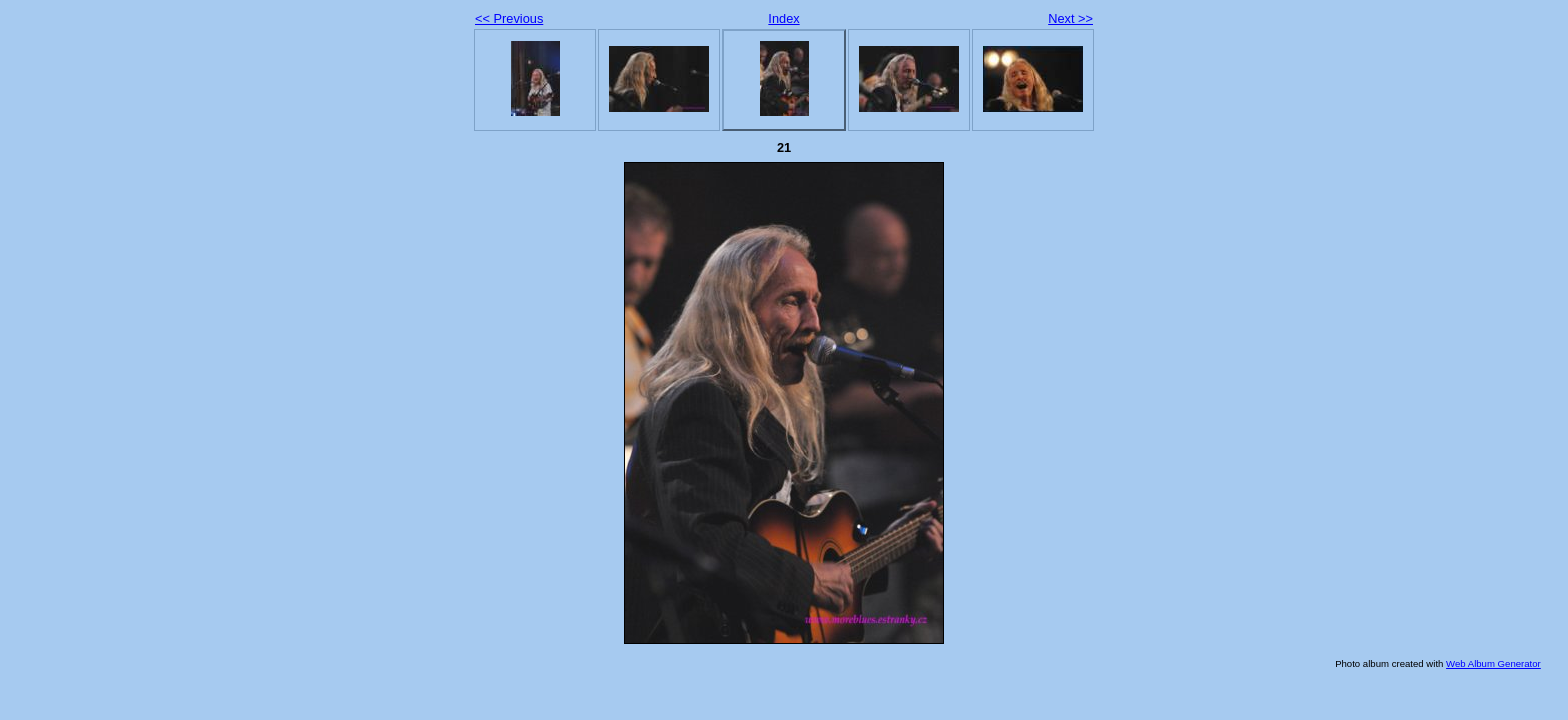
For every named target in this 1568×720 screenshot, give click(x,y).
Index (783, 18)
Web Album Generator (1493, 663)
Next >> (1070, 18)
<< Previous (509, 18)
